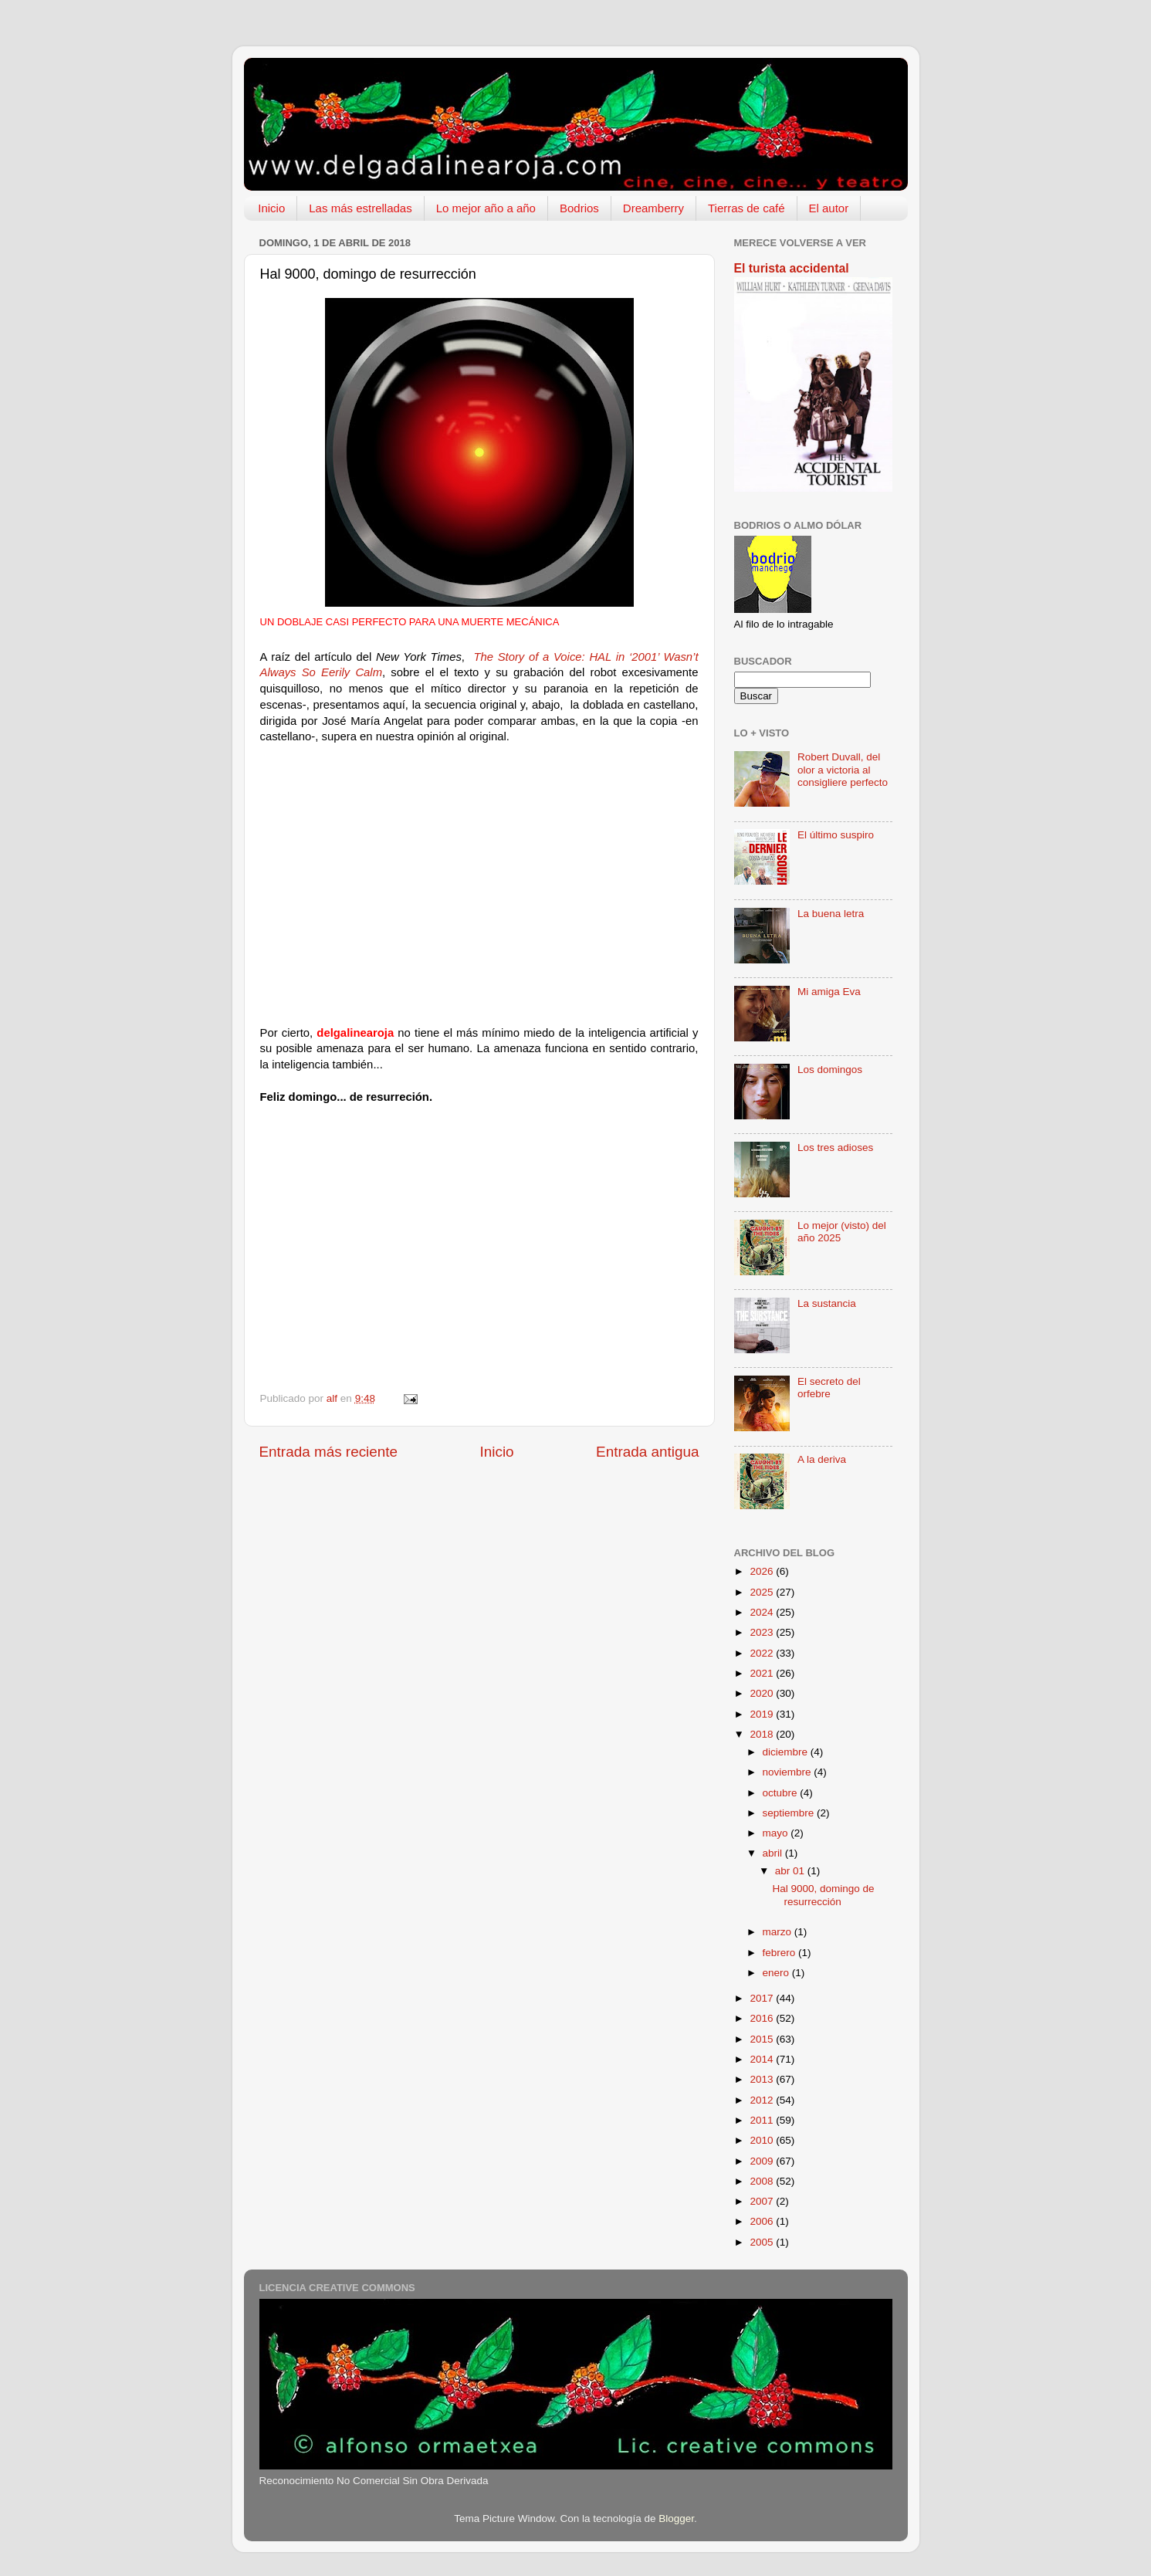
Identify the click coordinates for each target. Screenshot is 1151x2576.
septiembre (790, 1813)
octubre (782, 1793)
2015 (763, 2039)
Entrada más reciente (328, 1452)
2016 (763, 2018)
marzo (778, 1932)
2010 (763, 2140)
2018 (763, 1734)
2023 (763, 1632)
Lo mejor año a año (486, 208)
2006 (763, 2221)
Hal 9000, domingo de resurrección (823, 1895)
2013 (763, 2079)
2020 (763, 1693)
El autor (829, 208)
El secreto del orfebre (829, 1388)
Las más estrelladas (360, 208)
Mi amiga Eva (829, 991)
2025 (763, 1592)
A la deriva (821, 1459)
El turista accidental (791, 268)
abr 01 (791, 1871)
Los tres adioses (835, 1147)
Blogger (676, 2518)
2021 (763, 1673)
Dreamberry (653, 208)
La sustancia (826, 1303)
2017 (763, 1998)
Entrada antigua (647, 1452)
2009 (763, 2161)
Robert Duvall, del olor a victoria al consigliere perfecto (842, 769)
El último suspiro (835, 835)
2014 (763, 2059)
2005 (763, 2242)
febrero (781, 1952)
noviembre (788, 1772)
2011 (763, 2120)
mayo (777, 1833)
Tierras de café (746, 208)
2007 (763, 2201)
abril (774, 1853)
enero (777, 1973)
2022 (763, 1653)
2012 (763, 2100)
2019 (763, 1714)
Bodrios (579, 208)
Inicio (271, 208)
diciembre (787, 1752)
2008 (763, 2181)
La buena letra (830, 913)
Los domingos (829, 1069)
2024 (763, 1612)
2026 (763, 1571)
